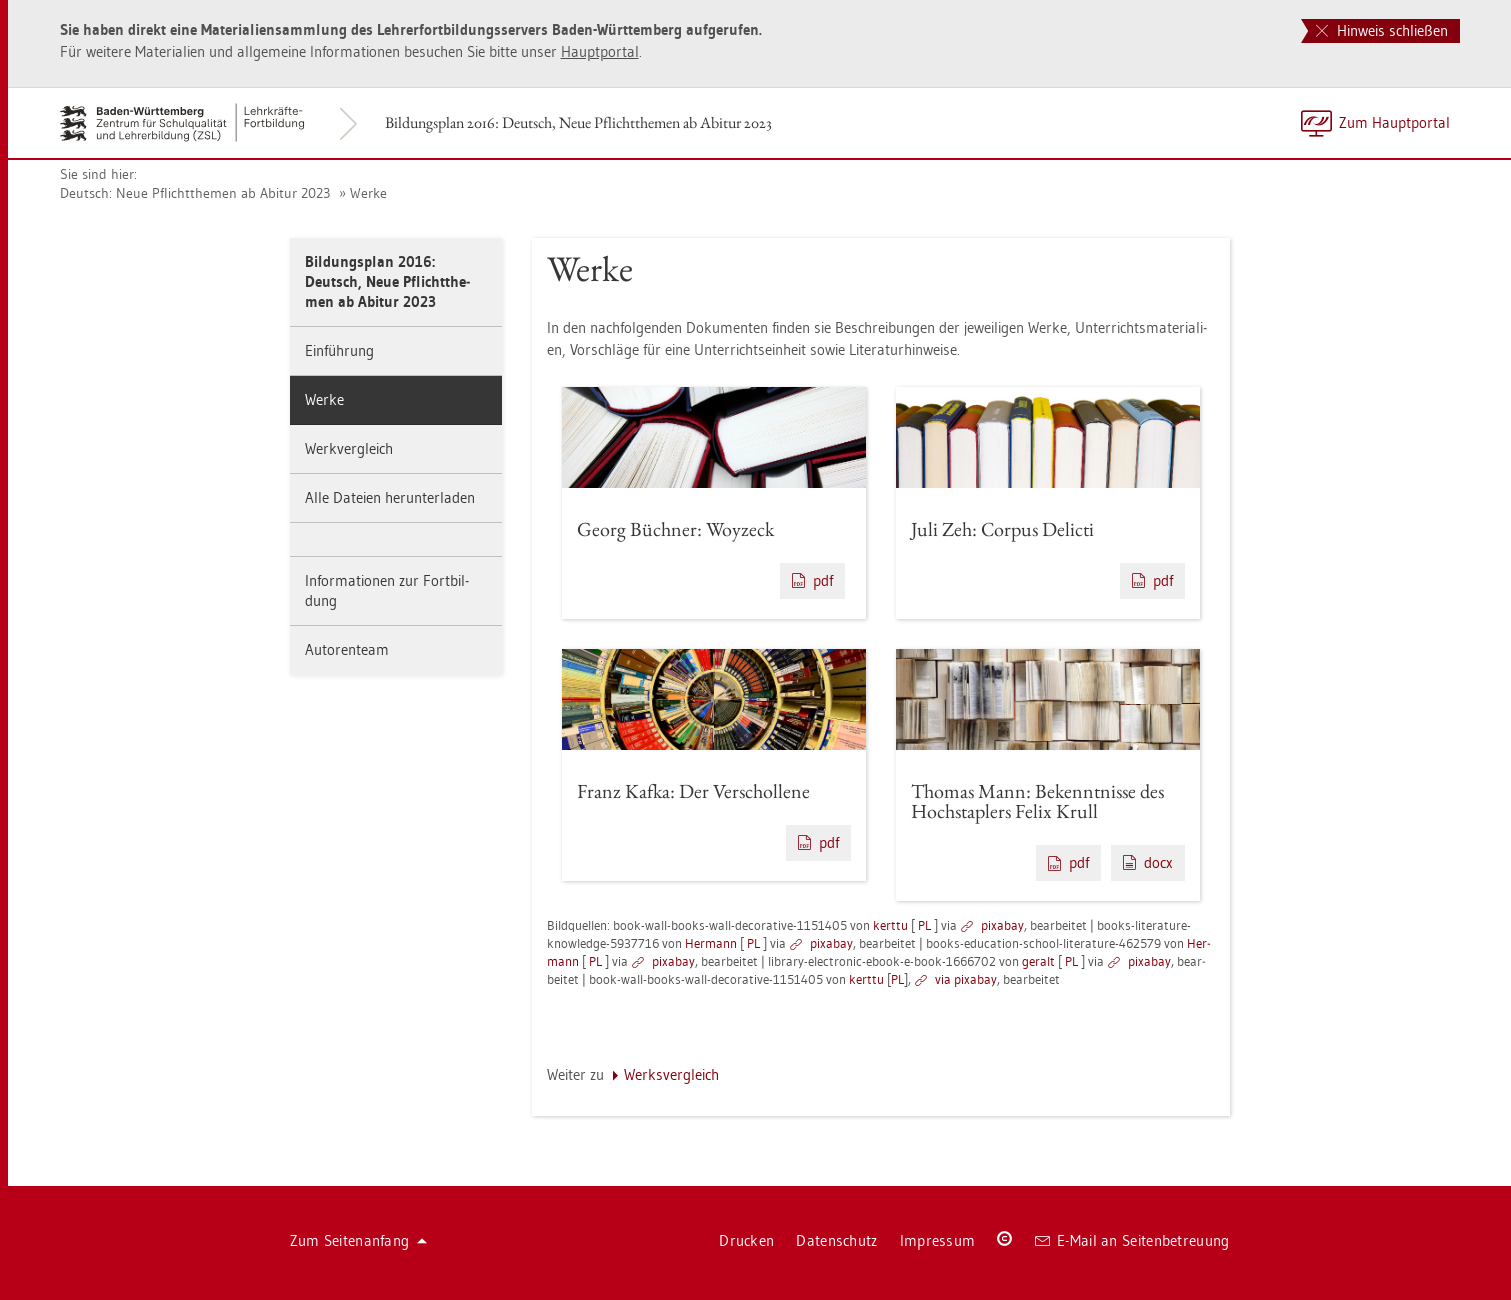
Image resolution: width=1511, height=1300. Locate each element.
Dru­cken (746, 1240)
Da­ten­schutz (836, 1240)
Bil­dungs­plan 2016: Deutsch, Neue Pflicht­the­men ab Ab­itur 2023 (578, 122)
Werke (368, 193)
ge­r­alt (1038, 961)
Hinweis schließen (1382, 30)
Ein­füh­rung (339, 350)
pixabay (1002, 925)
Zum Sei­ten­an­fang (359, 1240)
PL (924, 925)
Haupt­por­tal (600, 51)
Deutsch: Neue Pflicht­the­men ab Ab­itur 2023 (195, 193)
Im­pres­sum (938, 1240)
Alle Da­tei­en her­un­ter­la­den (390, 497)
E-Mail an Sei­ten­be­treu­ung (1132, 1240)
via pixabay (966, 979)
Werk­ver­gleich (349, 448)
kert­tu (890, 925)
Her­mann (711, 943)
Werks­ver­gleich (671, 1074)
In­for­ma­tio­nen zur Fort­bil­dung (387, 590)
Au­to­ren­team (347, 649)
